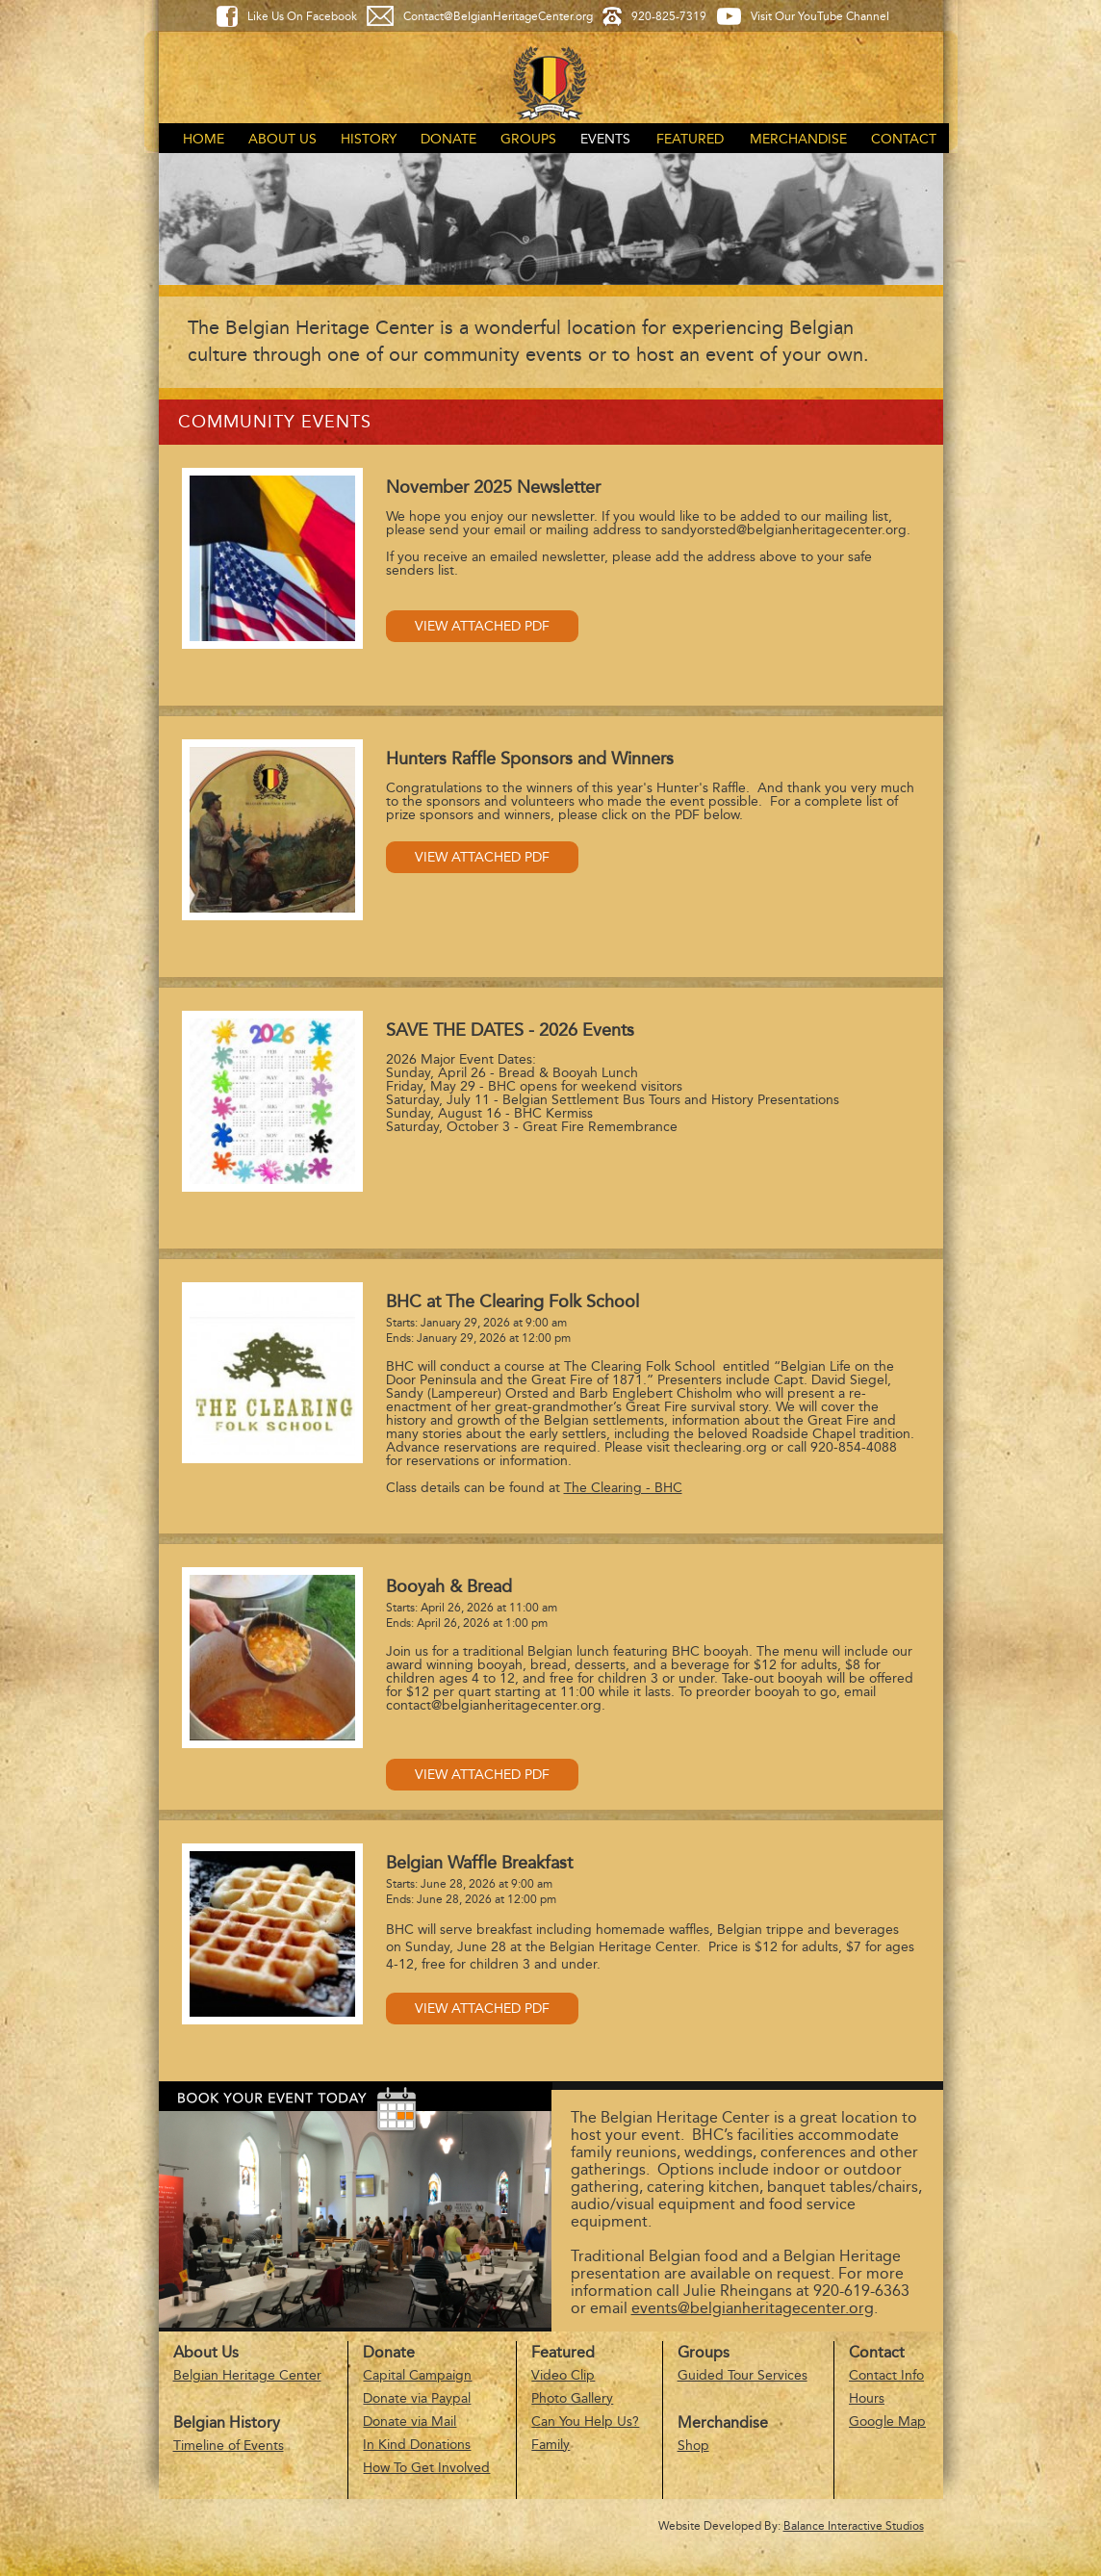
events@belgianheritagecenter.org (752, 2308)
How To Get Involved (426, 2468)
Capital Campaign (417, 2375)
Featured (690, 139)
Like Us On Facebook (302, 16)
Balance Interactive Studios (853, 2526)
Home (203, 139)
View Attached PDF (482, 626)
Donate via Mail (409, 2421)
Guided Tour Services (742, 2375)
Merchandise (798, 139)
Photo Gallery (572, 2398)
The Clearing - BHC (623, 1488)
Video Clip (563, 2375)
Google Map (887, 2421)
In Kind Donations (417, 2444)
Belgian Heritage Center (247, 2375)
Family (550, 2444)
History (369, 139)
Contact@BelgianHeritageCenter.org (498, 16)
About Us (282, 139)
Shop (693, 2445)
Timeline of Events (228, 2445)
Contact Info (886, 2375)
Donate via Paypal (417, 2398)
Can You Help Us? (585, 2421)
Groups (528, 139)
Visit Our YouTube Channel (820, 16)
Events (605, 139)
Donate (448, 139)
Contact (903, 139)
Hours (866, 2398)
